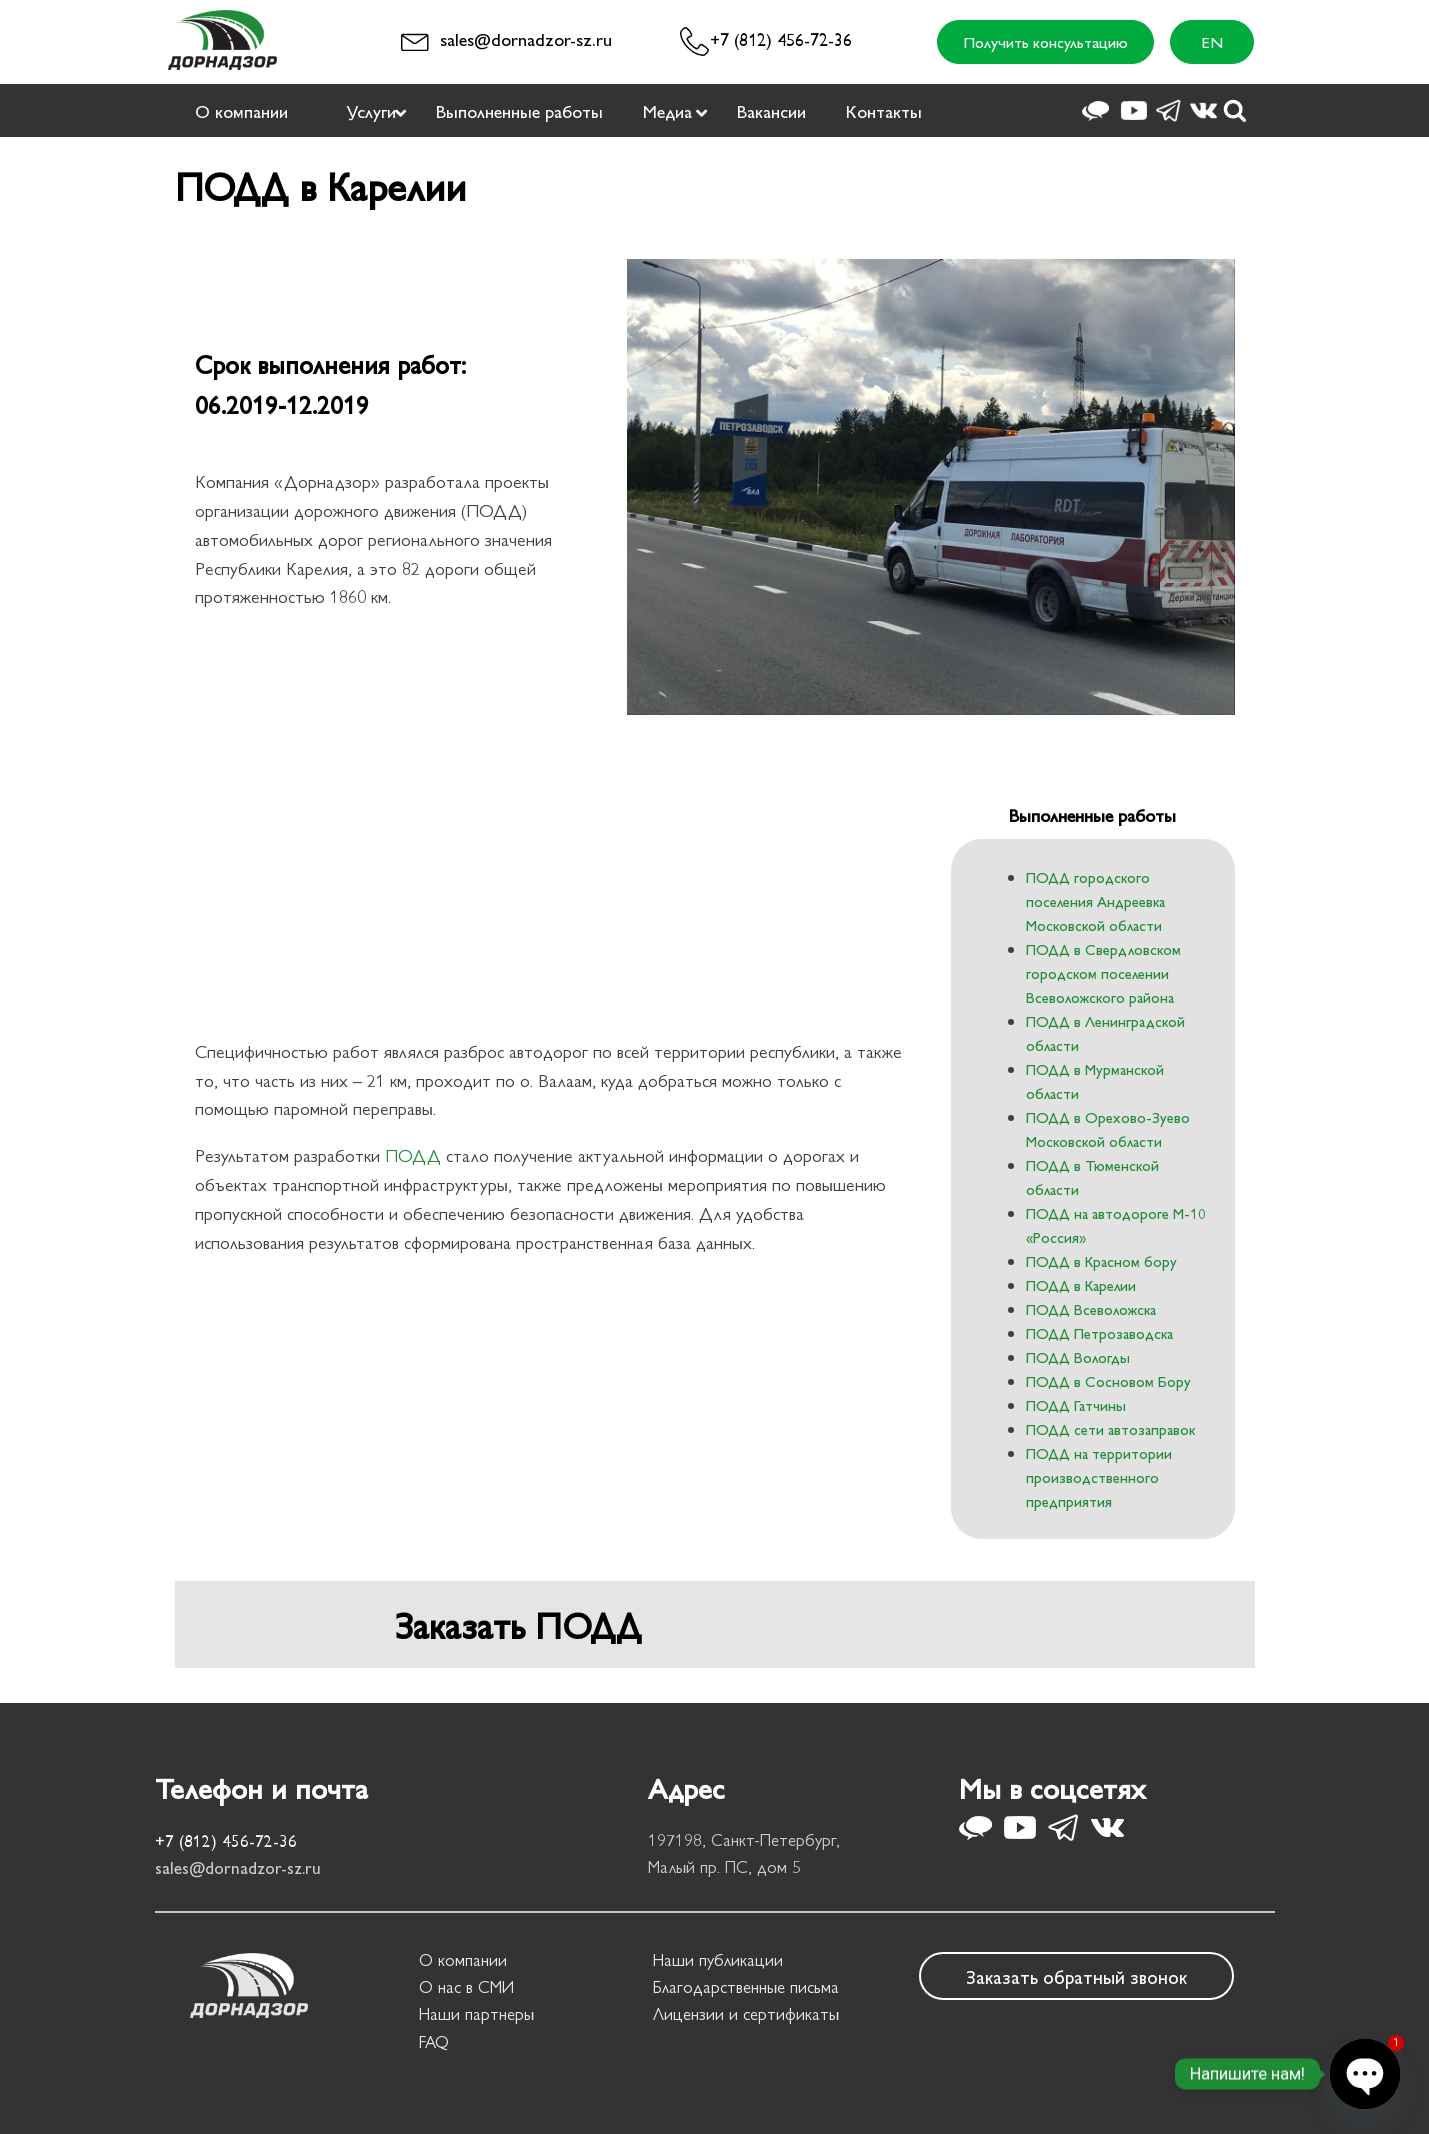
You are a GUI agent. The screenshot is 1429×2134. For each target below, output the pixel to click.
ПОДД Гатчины (1076, 1404)
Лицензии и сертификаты (746, 2013)
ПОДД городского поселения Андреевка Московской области (1095, 900)
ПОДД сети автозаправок (1110, 1428)
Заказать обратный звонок (1076, 1976)
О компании (463, 1959)
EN (1212, 41)
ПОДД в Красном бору (1101, 1260)
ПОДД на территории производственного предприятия (1099, 1476)
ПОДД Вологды (1078, 1356)
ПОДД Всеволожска (1091, 1308)
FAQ (434, 2041)
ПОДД (413, 1154)
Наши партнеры (476, 2013)
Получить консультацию (1045, 41)
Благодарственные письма (746, 1986)
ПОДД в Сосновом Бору (1108, 1380)
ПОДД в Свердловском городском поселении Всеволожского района (1103, 972)
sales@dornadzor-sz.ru (526, 38)
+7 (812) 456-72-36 (781, 38)
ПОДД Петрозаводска (1099, 1332)
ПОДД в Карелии (1081, 1284)
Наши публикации (718, 1959)
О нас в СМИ (466, 1986)
